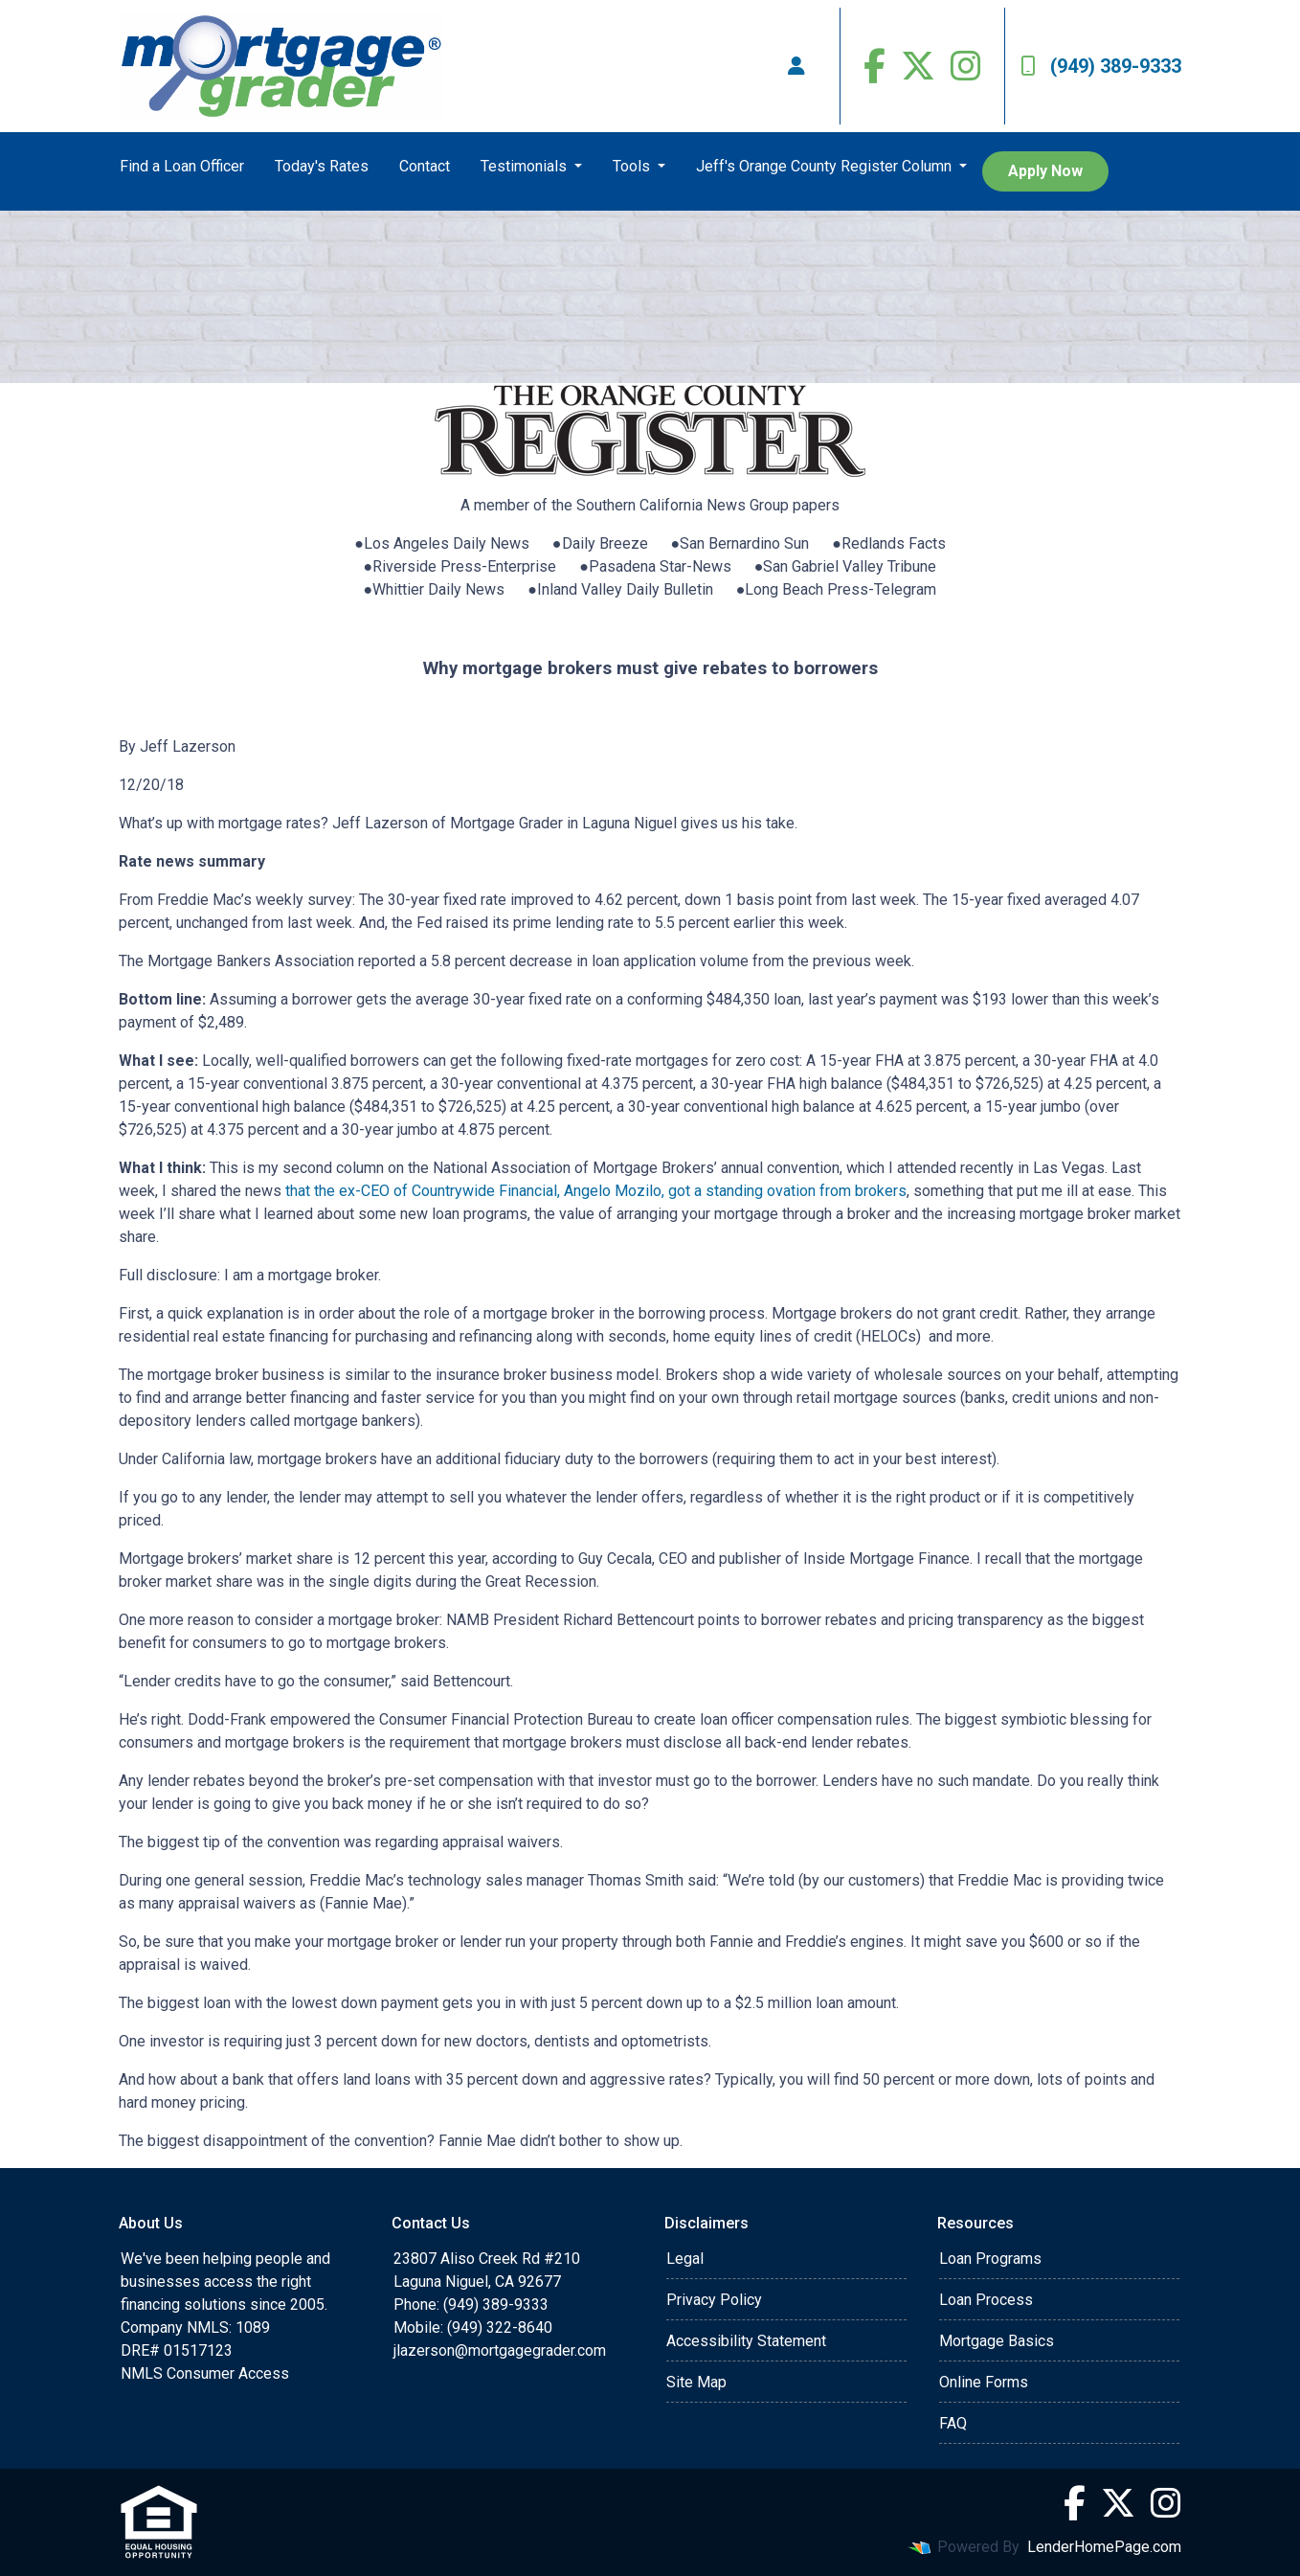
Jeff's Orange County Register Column (825, 166)
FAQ (953, 2423)
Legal (685, 2258)
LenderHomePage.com (1104, 2547)
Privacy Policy (714, 2300)
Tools (633, 166)
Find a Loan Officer (182, 166)
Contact (424, 166)
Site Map (696, 2382)
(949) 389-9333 (1100, 66)
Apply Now (1045, 171)
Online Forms (983, 2382)
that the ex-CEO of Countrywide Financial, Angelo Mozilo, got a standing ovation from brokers (596, 1191)
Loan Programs (990, 2258)
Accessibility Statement (746, 2341)
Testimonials (526, 166)
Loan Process (986, 2300)
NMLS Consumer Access (205, 2373)
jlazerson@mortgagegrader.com (499, 2350)
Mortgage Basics (996, 2341)
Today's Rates (322, 166)
